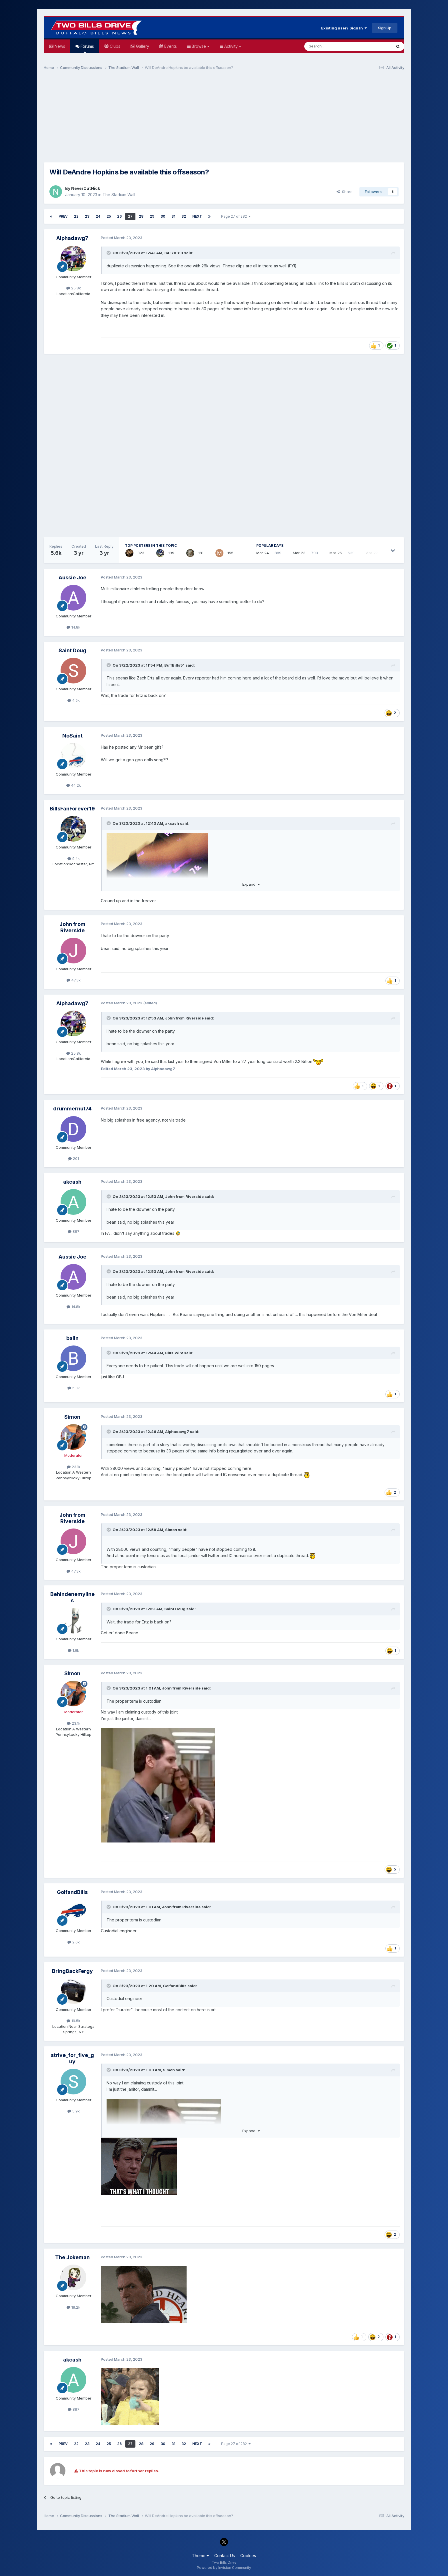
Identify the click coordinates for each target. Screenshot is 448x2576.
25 (109, 216)
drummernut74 (72, 1109)
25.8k (73, 288)
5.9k (73, 2111)
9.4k (73, 858)
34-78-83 (173, 253)
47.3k (74, 980)
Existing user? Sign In (344, 28)
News (59, 46)
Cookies (248, 2555)
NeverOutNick (85, 188)
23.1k (73, 1466)
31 (173, 216)
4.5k (73, 700)
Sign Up (384, 27)
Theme (200, 2555)
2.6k (73, 1942)
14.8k (73, 627)
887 (73, 1231)
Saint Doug (72, 650)
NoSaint (72, 736)
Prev (63, 216)
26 (119, 216)
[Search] (333, 46)
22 (76, 216)
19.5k (73, 2020)
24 (98, 216)
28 (141, 216)
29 (152, 216)
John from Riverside (72, 927)
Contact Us (224, 2555)
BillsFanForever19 (72, 809)
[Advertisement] (224, 119)
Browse (200, 46)
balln (72, 1338)
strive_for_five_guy (72, 2058)
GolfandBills (72, 1892)
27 (130, 216)
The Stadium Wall (119, 194)
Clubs (114, 46)
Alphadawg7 (72, 238)
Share (345, 191)
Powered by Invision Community (224, 2567)
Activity (232, 46)
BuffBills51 (174, 665)
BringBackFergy (72, 1971)
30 (163, 216)
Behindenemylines (72, 1597)
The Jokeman (72, 2257)
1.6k (73, 1650)
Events (170, 46)
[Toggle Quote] (109, 253)
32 (183, 216)
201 (73, 1158)
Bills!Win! (174, 1353)
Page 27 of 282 (236, 216)
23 (87, 216)
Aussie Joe (72, 578)
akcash (172, 823)
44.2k (73, 785)
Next (197, 216)
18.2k (73, 2307)
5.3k (73, 1388)
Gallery (142, 46)
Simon (72, 1417)
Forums (86, 48)
